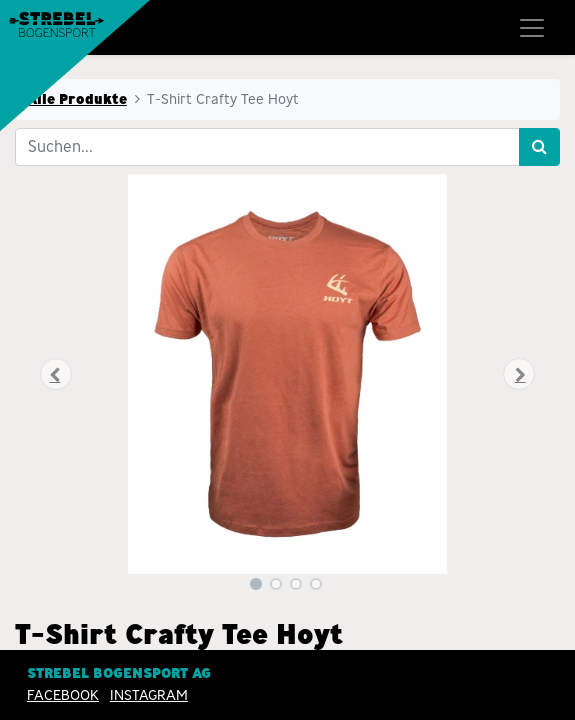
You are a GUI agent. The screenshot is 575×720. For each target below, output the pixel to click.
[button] (56, 374)
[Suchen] (539, 147)
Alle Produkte (77, 99)
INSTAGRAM (149, 695)
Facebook (63, 695)
